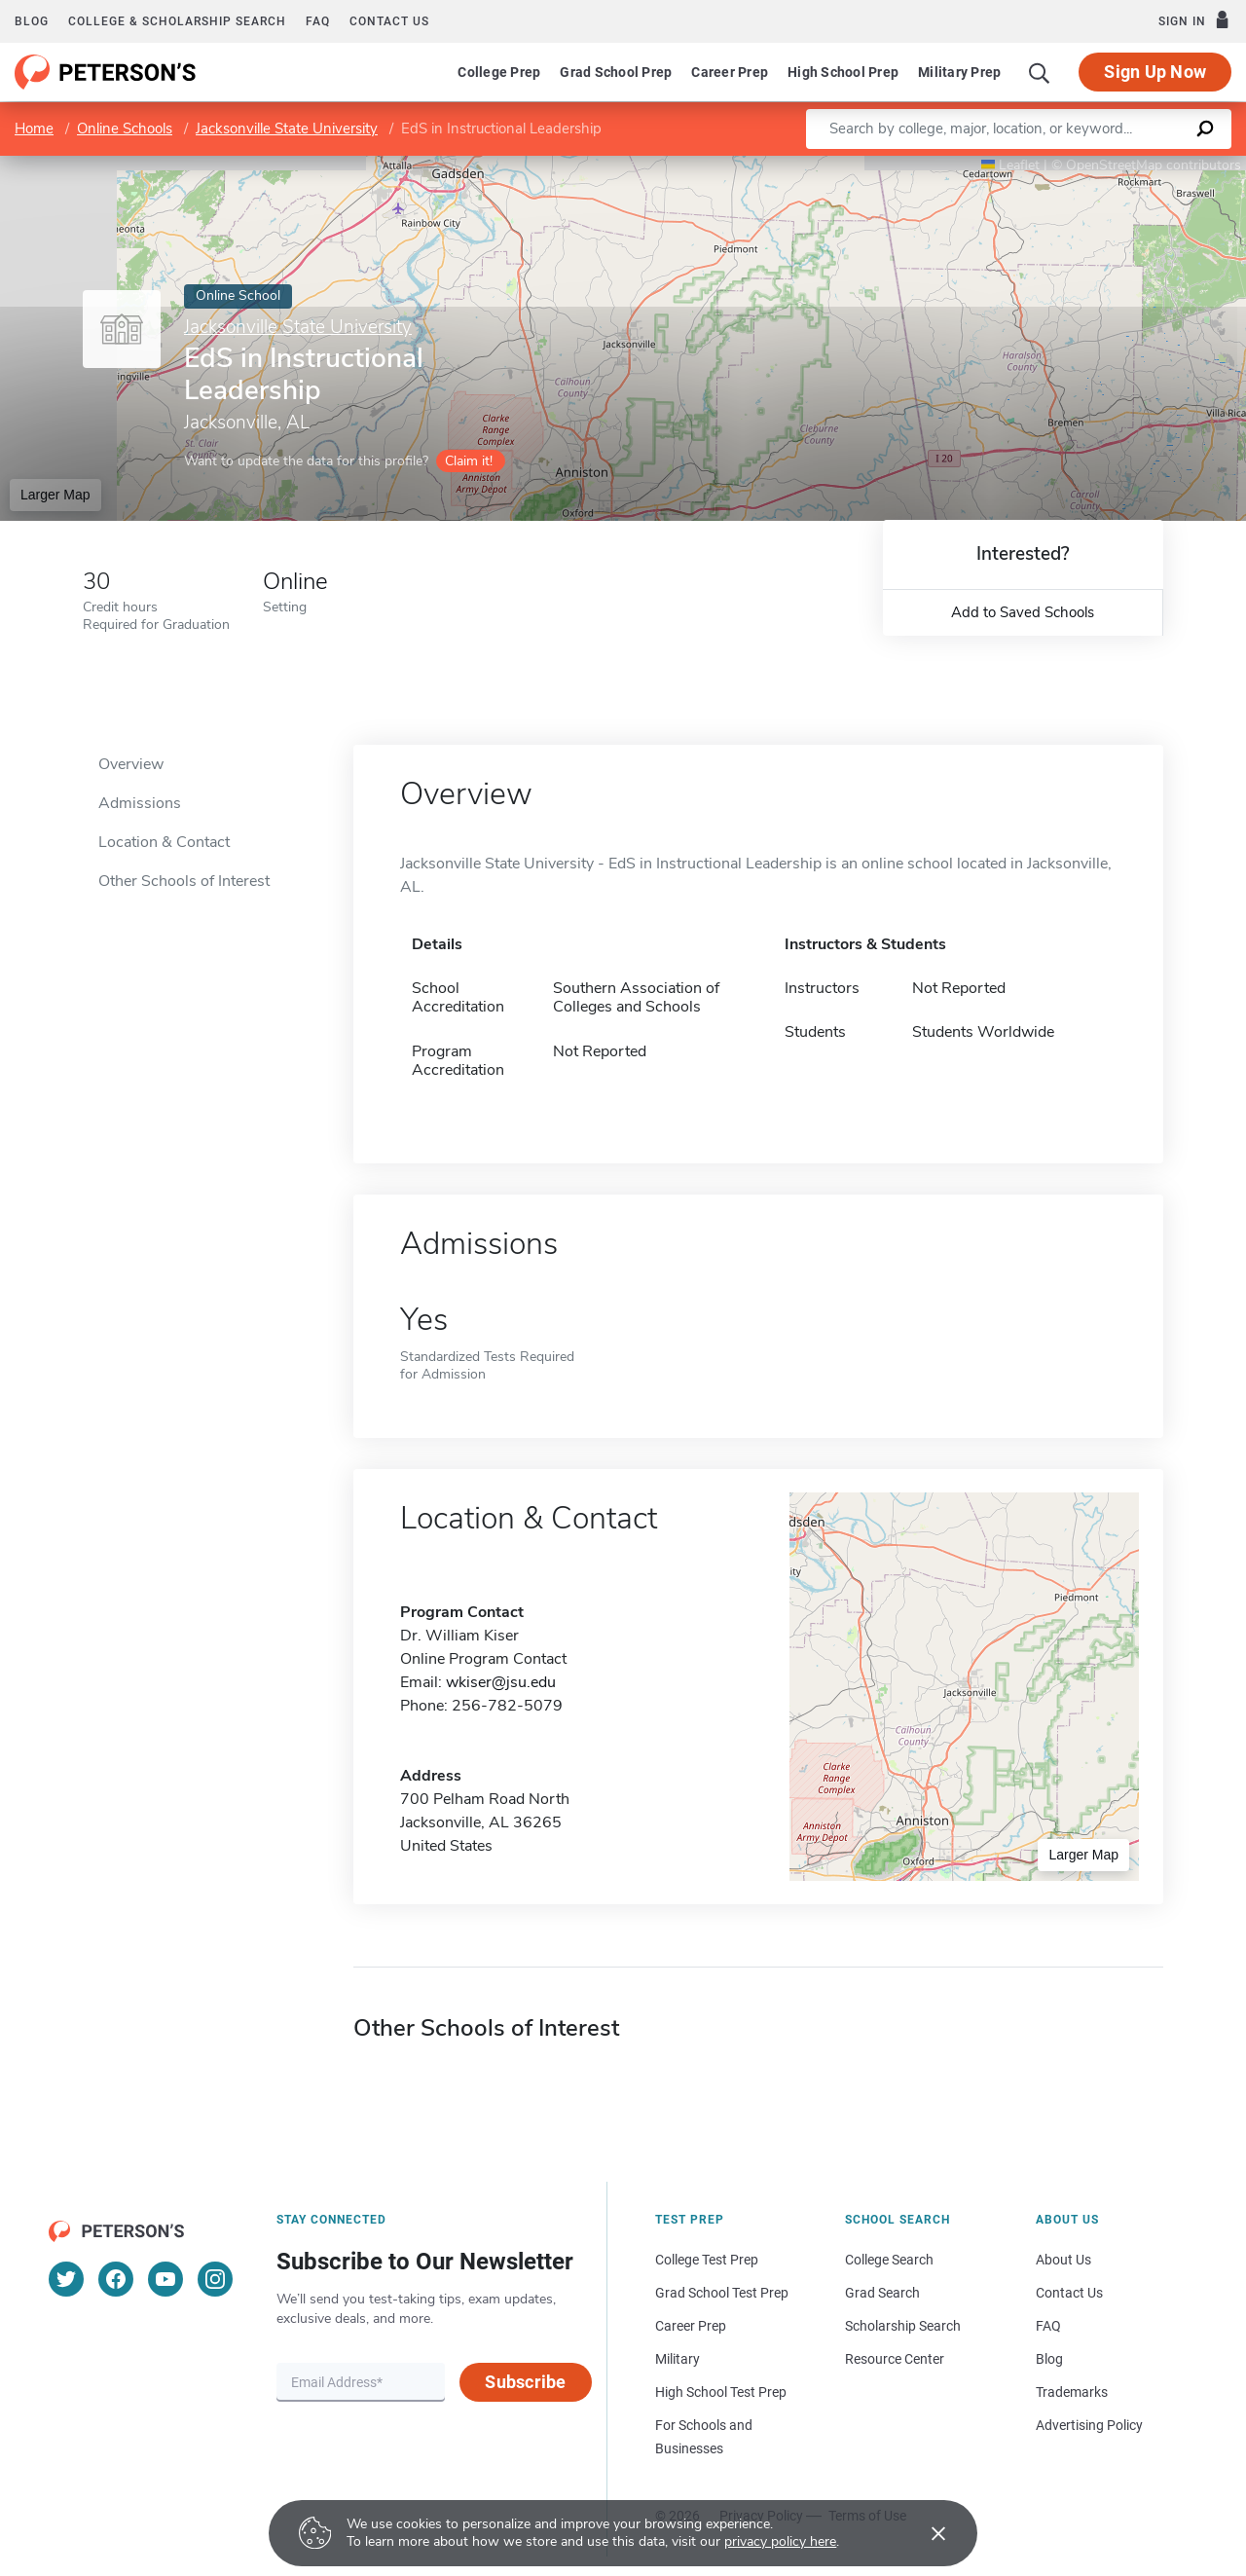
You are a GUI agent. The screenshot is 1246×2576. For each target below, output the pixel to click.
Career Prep (729, 72)
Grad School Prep (616, 72)
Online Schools (124, 128)
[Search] (1039, 72)
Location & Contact (164, 842)
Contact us (389, 21)
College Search (889, 2259)
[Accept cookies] (924, 2533)
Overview (131, 764)
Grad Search (882, 2292)
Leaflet (1010, 165)
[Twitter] (66, 2279)
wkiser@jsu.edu (501, 1682)
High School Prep (843, 72)
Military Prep (959, 72)
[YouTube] (165, 2279)
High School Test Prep (721, 2392)
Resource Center (894, 2359)
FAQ (318, 21)
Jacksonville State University (287, 128)
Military (677, 2359)
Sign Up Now (1155, 71)
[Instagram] (215, 2279)
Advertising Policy (1089, 2425)
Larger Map (55, 494)
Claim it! (469, 461)
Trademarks (1072, 2392)
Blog (32, 21)
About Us (1063, 2259)
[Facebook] (115, 2279)
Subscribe (525, 2382)
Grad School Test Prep (721, 2292)
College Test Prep (706, 2259)
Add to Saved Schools (1022, 612)
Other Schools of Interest (184, 881)
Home (34, 128)
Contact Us (1069, 2292)
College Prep (499, 72)
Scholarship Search (903, 2326)
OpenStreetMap (1114, 165)
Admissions (139, 803)
